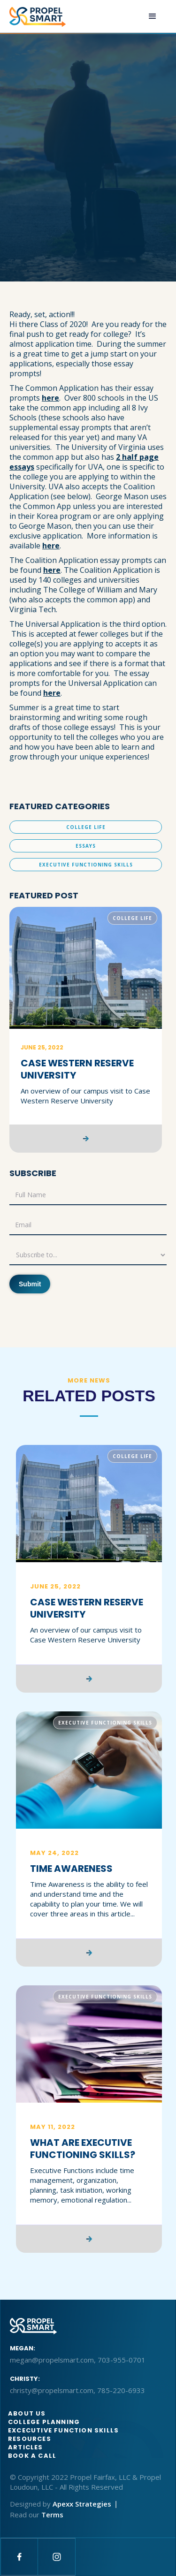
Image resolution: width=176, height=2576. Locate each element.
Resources (29, 2439)
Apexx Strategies (82, 2503)
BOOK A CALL (32, 2456)
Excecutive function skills (63, 2430)
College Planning (44, 2422)
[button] (152, 16)
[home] (37, 17)
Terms (52, 2514)
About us (27, 2413)
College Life (86, 827)
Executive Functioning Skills (86, 864)
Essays (86, 846)
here (50, 398)
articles (25, 2447)
